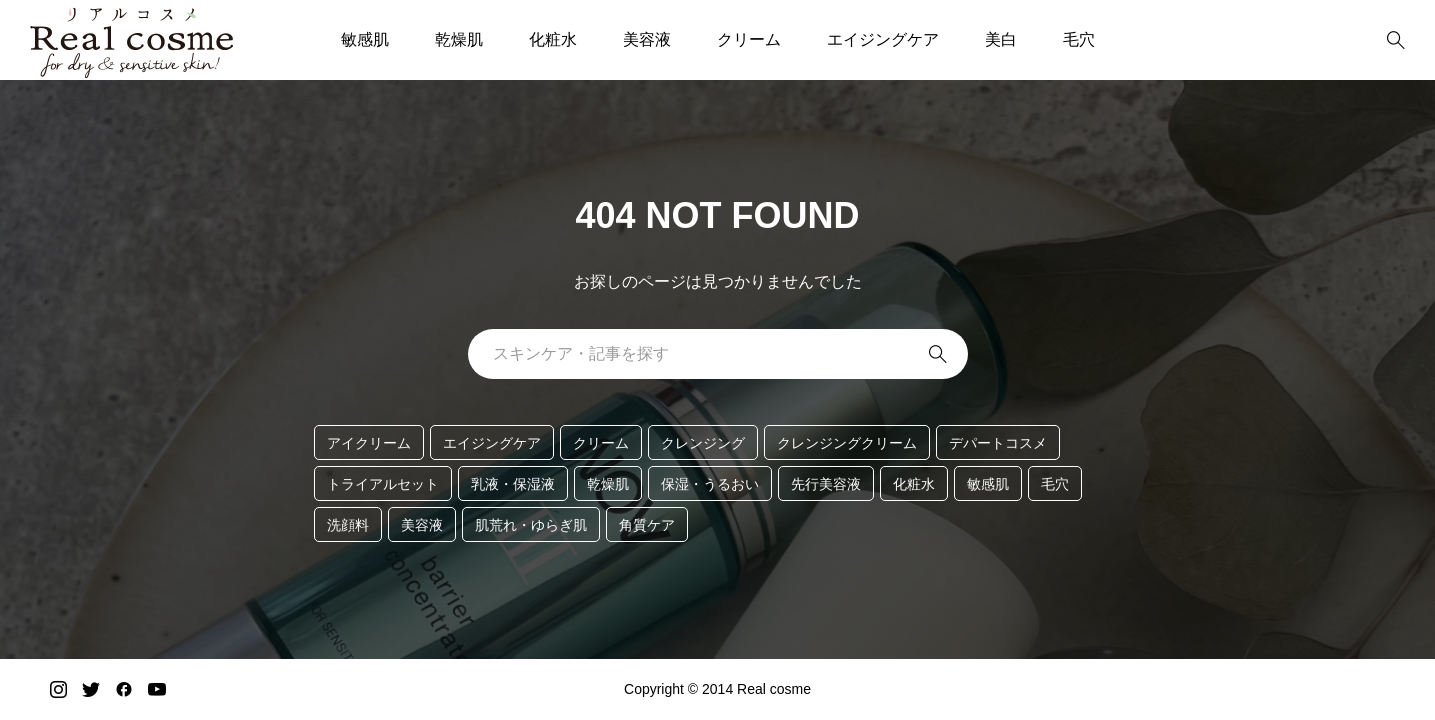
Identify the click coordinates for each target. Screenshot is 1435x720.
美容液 (647, 39)
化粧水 (553, 39)
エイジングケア (883, 39)
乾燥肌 (459, 39)
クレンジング (703, 443)
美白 (1001, 39)
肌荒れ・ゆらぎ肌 (531, 525)
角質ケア (647, 525)
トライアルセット (383, 484)
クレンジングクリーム (847, 443)
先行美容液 (826, 484)
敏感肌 (365, 39)
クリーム (749, 39)
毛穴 (1079, 39)
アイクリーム (369, 443)
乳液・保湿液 (513, 484)
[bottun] (1395, 40)
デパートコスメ (998, 443)
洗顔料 (348, 525)
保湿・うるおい (710, 484)
